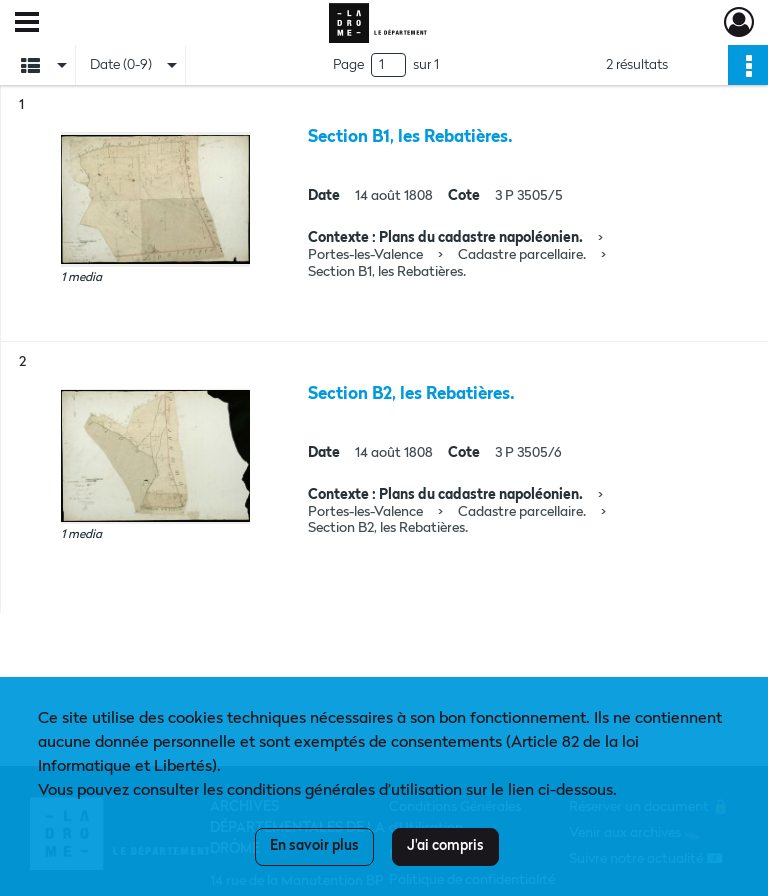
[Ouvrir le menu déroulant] (27, 24)
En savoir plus (314, 846)
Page (348, 65)
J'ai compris (445, 846)
